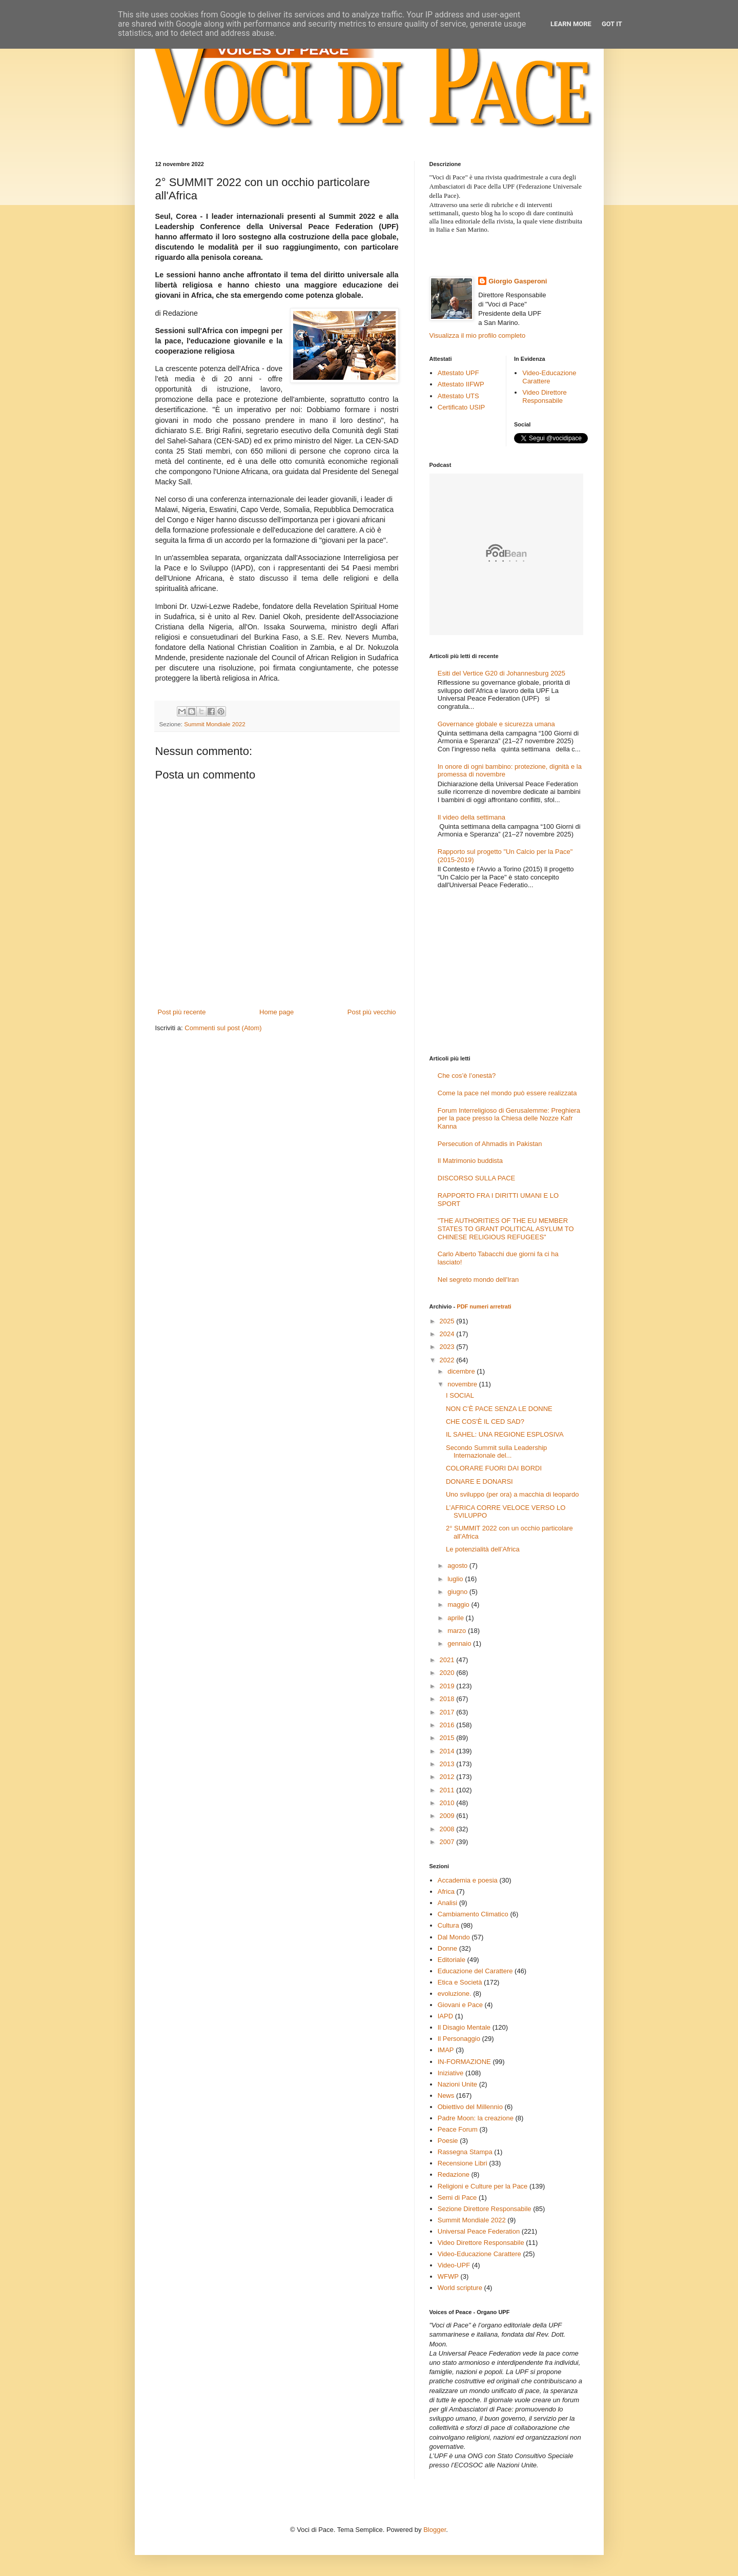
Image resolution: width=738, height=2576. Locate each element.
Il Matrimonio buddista (470, 1160)
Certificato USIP (461, 407)
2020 (448, 1673)
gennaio (460, 1643)
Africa (446, 1891)
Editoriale (451, 1960)
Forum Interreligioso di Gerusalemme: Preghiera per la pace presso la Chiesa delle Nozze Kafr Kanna (509, 1118)
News (446, 2095)
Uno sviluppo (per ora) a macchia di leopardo (512, 1494)
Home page (276, 1012)
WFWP (448, 2276)
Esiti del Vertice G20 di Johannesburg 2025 (501, 673)
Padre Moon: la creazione (476, 2118)
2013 (448, 1764)
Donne (447, 1948)
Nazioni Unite (457, 2084)
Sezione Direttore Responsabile (484, 2209)
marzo (457, 1630)
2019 (448, 1686)
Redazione (453, 2174)
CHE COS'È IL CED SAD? (485, 1421)
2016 (448, 1725)
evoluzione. (454, 1993)
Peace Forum (458, 2129)
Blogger (434, 2529)
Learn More (570, 24)
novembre (463, 1384)
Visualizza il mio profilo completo (477, 335)
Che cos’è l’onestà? (467, 1075)
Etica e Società (460, 1982)
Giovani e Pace (460, 2005)
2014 (448, 1751)
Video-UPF (454, 2265)
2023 (448, 1347)
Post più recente (182, 1012)
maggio (459, 1604)
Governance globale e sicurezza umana (496, 724)
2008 (448, 1829)
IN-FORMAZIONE (464, 2062)
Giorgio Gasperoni (517, 281)
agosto (458, 1565)
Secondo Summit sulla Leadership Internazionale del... (496, 1452)
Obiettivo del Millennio (470, 2107)
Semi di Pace (457, 2197)
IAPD (445, 2016)
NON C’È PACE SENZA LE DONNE (499, 1409)
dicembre (462, 1371)
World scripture (460, 2288)
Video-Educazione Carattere (549, 377)
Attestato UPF (458, 373)
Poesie (448, 2140)
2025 (448, 1321)
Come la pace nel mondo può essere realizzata (507, 1093)
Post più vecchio (371, 1012)
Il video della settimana (471, 817)
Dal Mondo (454, 1937)
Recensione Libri (462, 2163)
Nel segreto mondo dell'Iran (478, 1279)
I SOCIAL (460, 1395)
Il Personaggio (459, 2038)
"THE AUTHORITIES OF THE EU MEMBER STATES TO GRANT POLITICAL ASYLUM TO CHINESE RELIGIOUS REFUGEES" (506, 1228)
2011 (448, 1790)
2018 (448, 1699)
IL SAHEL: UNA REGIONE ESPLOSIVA (505, 1434)
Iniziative (451, 2073)
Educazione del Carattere (475, 1971)
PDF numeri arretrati (484, 1306)
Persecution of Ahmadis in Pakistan (490, 1144)
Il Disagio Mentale (464, 2027)
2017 (448, 1712)
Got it (612, 24)
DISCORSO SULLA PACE (476, 1178)
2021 (448, 1660)
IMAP (446, 2050)
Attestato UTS (458, 396)
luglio (456, 1579)
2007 (448, 1842)
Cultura (448, 1925)
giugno (458, 1592)
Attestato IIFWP (461, 384)
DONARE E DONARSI (479, 1481)
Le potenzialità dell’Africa (483, 1549)
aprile (456, 1618)
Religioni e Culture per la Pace (483, 2186)
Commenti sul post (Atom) (222, 1028)
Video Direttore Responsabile (544, 396)
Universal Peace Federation (479, 2231)
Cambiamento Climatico (473, 1914)
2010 (448, 1803)
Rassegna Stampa (465, 2152)
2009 (448, 1815)
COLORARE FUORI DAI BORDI (494, 1468)
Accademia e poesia (468, 1880)
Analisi (447, 1903)
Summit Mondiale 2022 (214, 724)
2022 (448, 1360)
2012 (448, 1777)
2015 (448, 1738)
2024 (448, 1334)
